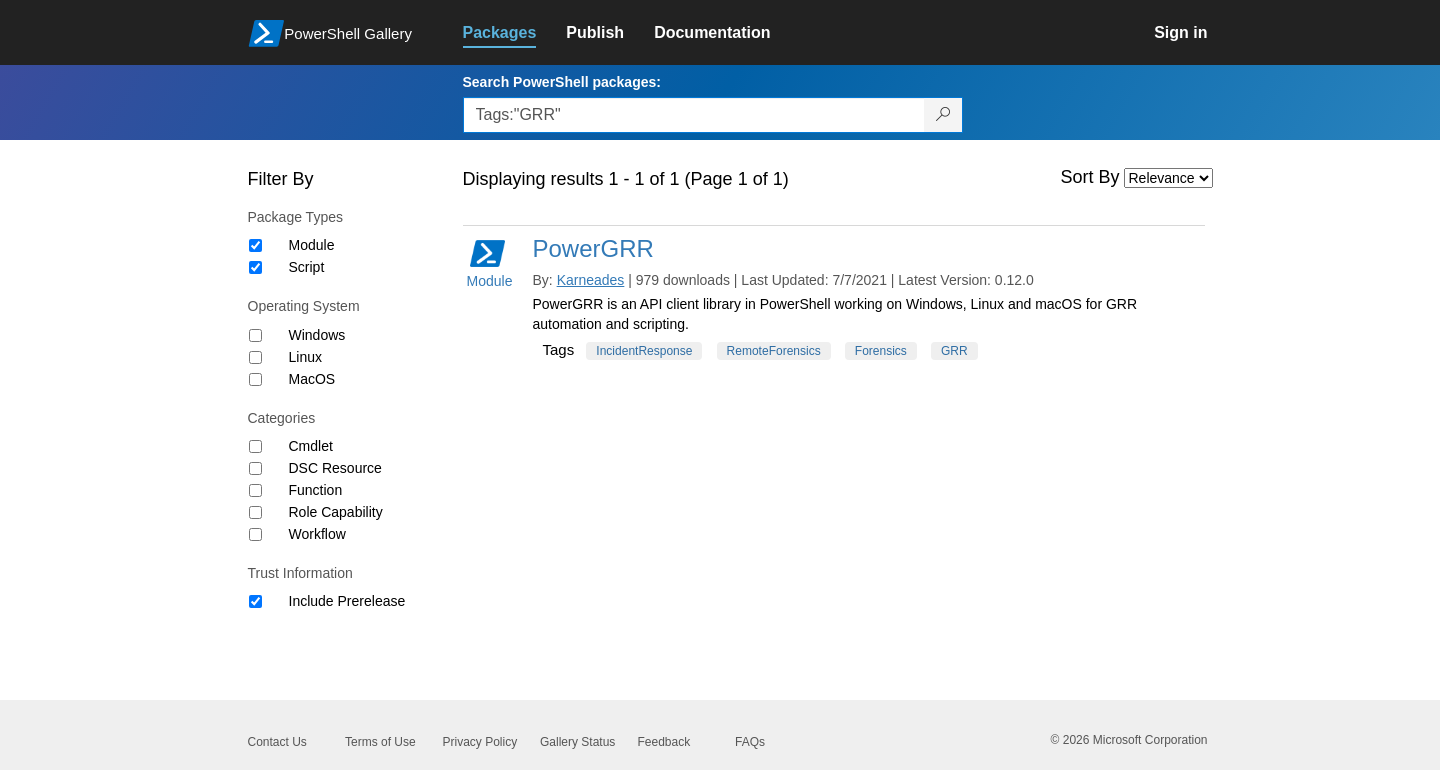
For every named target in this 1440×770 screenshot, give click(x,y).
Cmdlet (311, 446)
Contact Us (277, 742)
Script (307, 267)
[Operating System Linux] (255, 357)
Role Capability (336, 512)
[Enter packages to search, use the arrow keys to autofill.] (694, 115)
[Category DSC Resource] (255, 468)
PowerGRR (593, 248)
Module (312, 245)
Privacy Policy (480, 742)
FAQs (750, 742)
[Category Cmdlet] (255, 446)
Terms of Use (380, 742)
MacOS (312, 379)
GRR (954, 351)
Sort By (1090, 177)
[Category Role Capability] (255, 512)
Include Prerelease (347, 601)
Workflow (317, 534)
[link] (515, 33)
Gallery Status (577, 742)
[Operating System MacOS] (255, 379)
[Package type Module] (255, 245)
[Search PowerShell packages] (943, 115)
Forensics (881, 351)
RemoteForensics (774, 351)
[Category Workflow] (255, 534)
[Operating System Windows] (255, 335)
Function (316, 490)
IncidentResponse (644, 351)
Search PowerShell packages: (562, 82)
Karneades (591, 280)
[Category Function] (255, 490)
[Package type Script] (255, 267)
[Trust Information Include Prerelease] (255, 601)
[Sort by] (1168, 178)
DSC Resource (335, 468)
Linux (305, 357)
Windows (317, 335)
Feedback (664, 742)
